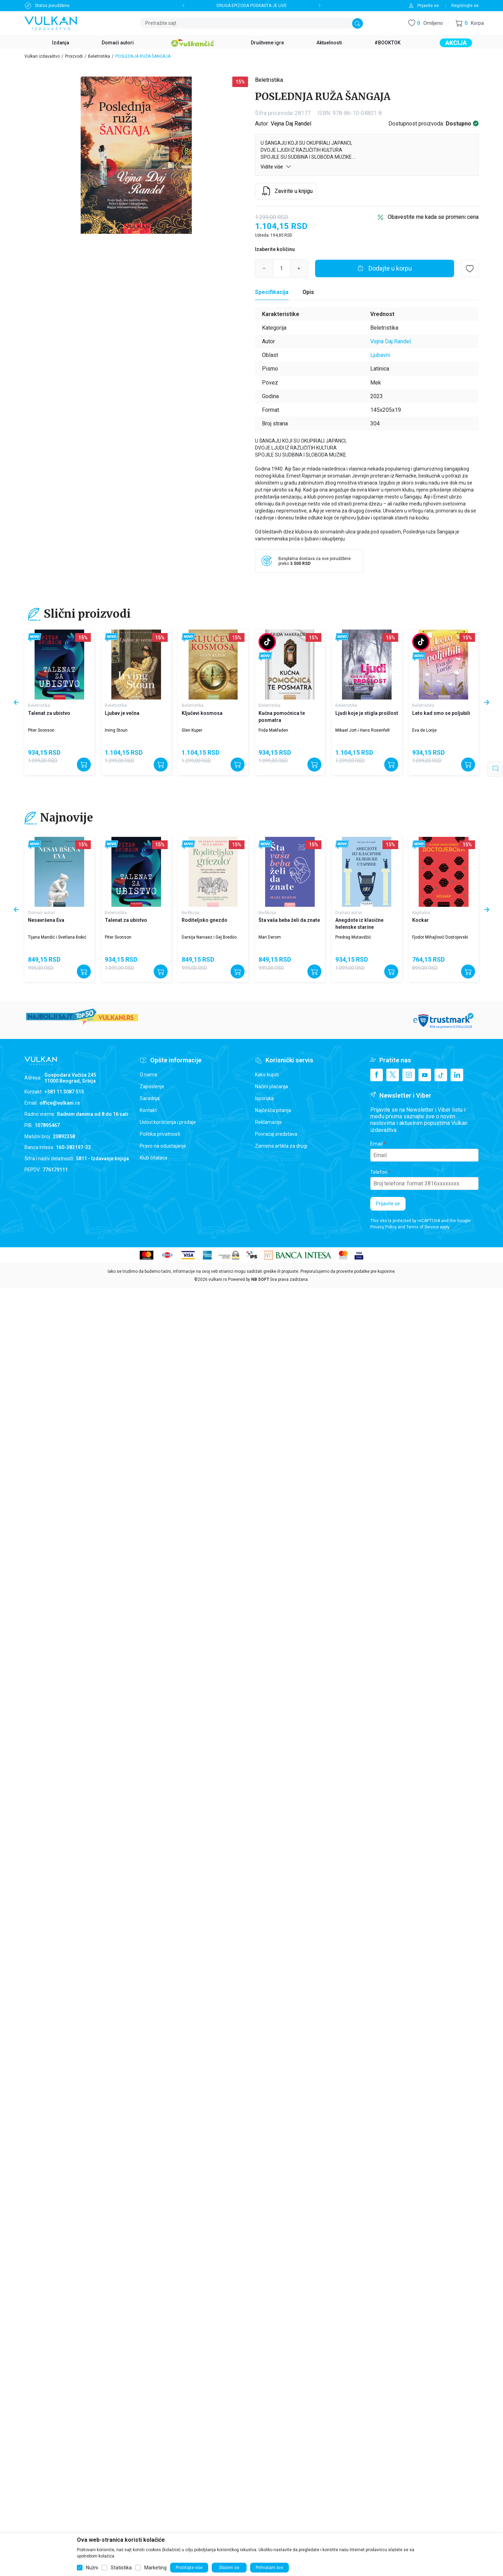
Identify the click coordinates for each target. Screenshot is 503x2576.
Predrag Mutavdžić (353, 937)
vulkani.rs (218, 1279)
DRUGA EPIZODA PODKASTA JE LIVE (252, 5)
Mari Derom (269, 937)
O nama (148, 1074)
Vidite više (276, 166)
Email (376, 1144)
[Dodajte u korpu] (384, 268)
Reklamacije (268, 1122)
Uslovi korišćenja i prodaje (168, 1122)
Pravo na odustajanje (163, 1146)
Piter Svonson (41, 730)
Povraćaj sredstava (276, 1134)
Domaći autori (41, 912)
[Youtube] (424, 1075)
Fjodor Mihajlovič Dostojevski (440, 937)
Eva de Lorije (424, 730)
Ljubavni (380, 355)
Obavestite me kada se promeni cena (433, 217)
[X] (392, 1075)
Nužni (92, 2567)
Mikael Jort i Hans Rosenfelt (362, 730)
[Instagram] (408, 1075)
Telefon (378, 1172)
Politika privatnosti (160, 1134)
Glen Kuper (192, 730)
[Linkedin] (457, 1075)
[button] (469, 23)
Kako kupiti (267, 1074)
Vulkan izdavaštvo (42, 56)
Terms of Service (422, 1227)
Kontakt (148, 1110)
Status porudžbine (52, 5)
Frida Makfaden (273, 730)
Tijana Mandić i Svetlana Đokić (57, 937)
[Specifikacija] (272, 292)
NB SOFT (260, 1279)
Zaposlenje (152, 1086)
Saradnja (150, 1098)
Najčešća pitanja (273, 1110)
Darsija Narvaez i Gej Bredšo (209, 937)
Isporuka (264, 1098)
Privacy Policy (383, 1227)
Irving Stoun (116, 730)
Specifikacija (272, 292)
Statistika (121, 2567)
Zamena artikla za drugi (281, 1146)
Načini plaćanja (271, 1086)
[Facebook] (376, 1075)
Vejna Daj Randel (291, 123)
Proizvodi (74, 56)
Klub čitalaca (153, 1158)
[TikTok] (441, 1075)
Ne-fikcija (190, 912)
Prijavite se (388, 1203)
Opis (308, 292)
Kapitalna (421, 912)
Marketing (155, 2567)
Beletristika (99, 56)
